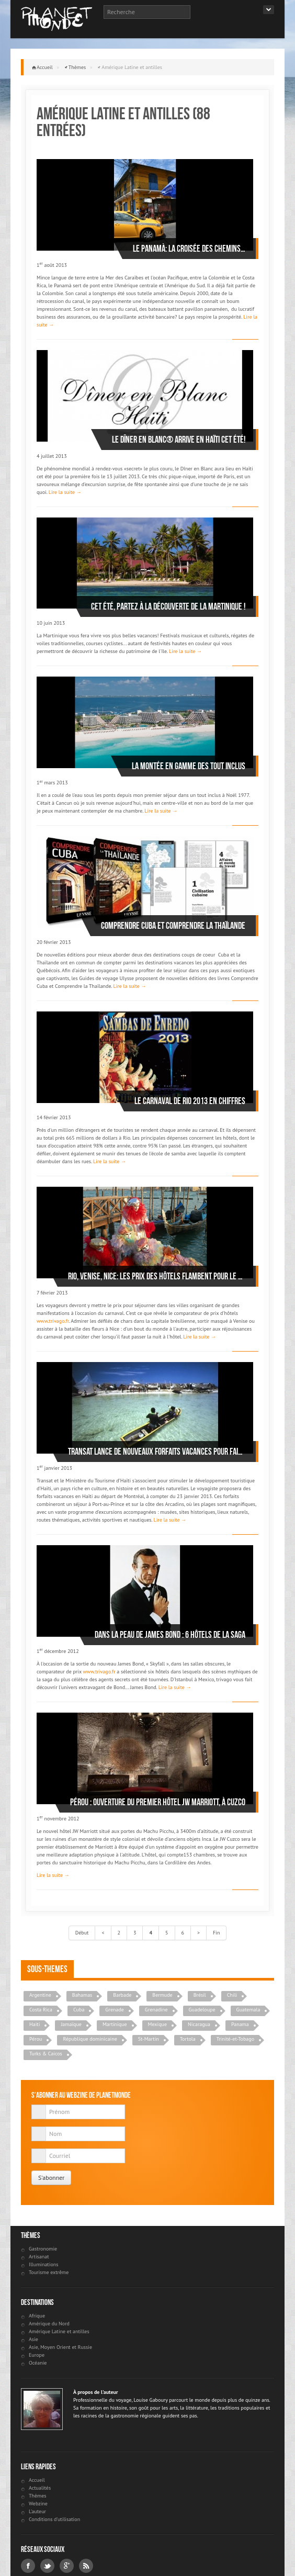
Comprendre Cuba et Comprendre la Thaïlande (173, 925)
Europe (36, 2355)
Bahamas (82, 1995)
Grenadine (156, 2009)
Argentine (40, 1995)
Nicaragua (199, 2024)
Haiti (34, 2024)
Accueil (45, 67)
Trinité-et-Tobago (235, 2038)
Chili (232, 1995)
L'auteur (37, 2511)
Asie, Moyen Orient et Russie (60, 2347)
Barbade (122, 1995)
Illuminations (43, 2264)
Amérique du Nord (49, 2323)
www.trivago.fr (53, 1321)
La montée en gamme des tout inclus (188, 766)
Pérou (35, 2038)
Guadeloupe (202, 2009)
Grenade (114, 2009)
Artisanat (39, 2256)
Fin (216, 1932)
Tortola (188, 2038)
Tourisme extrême (49, 2272)
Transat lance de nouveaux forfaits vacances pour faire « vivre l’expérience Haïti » (156, 1451)
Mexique (157, 2024)
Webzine (38, 2503)
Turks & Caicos (45, 2053)
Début (82, 1932)
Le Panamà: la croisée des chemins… (189, 248)
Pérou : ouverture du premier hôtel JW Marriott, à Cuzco (157, 1802)
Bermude (162, 1995)
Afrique (37, 2315)
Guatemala (248, 2009)
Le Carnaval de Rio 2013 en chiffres (189, 1101)
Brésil (200, 1995)
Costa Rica (40, 2009)
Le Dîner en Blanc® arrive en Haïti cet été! (178, 439)
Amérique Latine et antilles (59, 2331)
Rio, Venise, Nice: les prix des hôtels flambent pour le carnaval (156, 1276)
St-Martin (148, 2038)
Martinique (115, 2024)
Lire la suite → (65, 492)
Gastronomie (43, 2248)
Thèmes (77, 67)
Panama (240, 2024)
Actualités (40, 2487)
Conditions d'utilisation (54, 2519)
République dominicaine (90, 2038)
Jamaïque (71, 2024)
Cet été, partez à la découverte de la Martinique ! (168, 606)
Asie (33, 2339)
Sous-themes (47, 1969)
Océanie (38, 2362)
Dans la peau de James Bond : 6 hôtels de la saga (170, 1634)
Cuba (78, 2009)
